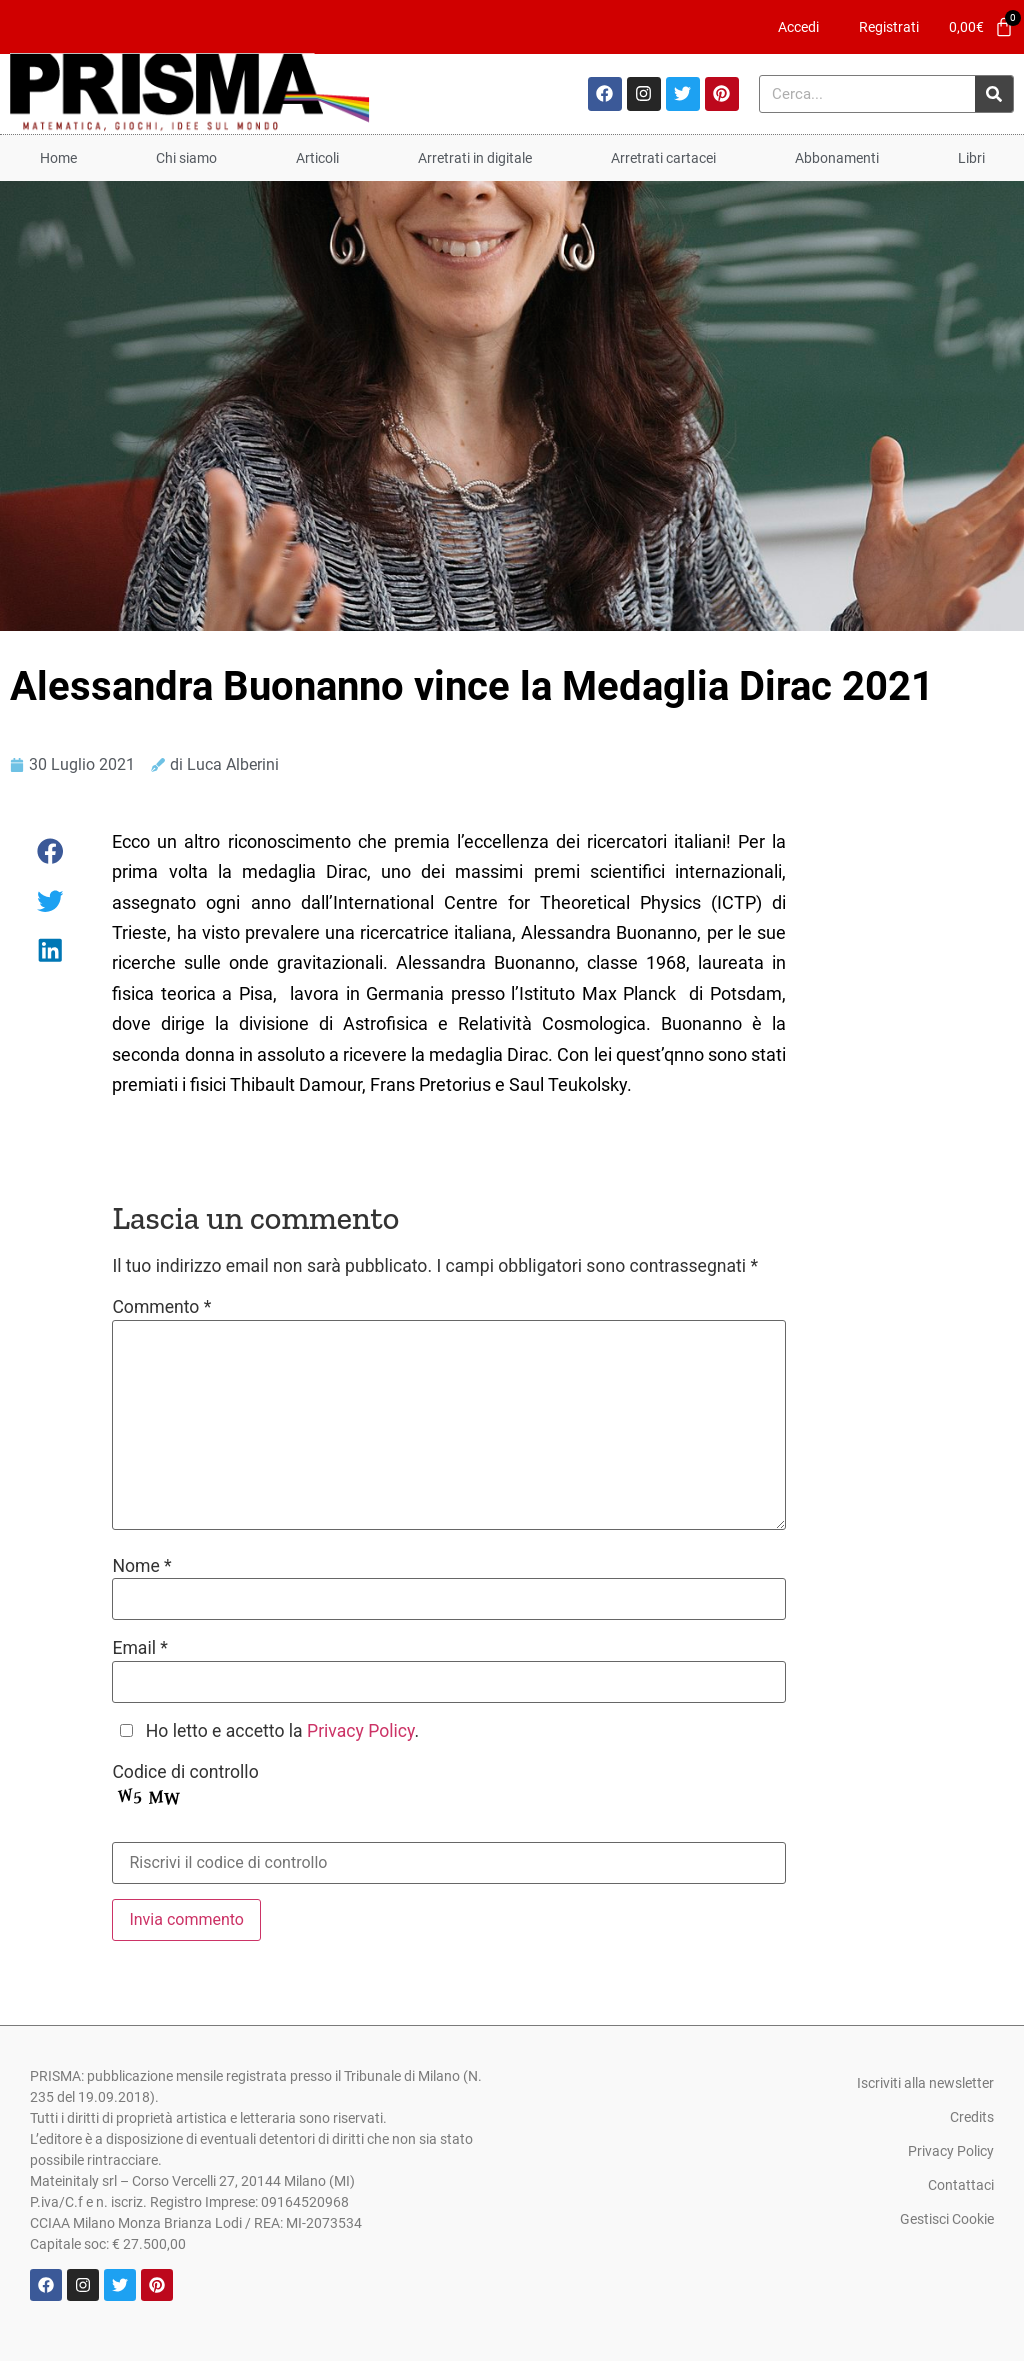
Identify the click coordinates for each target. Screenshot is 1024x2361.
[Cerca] (994, 94)
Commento (161, 1308)
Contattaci (961, 2185)
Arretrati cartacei (663, 158)
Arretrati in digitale (475, 158)
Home (58, 158)
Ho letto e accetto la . (282, 1732)
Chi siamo (186, 158)
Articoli (317, 158)
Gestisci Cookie (947, 2219)
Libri (971, 158)
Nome (141, 1567)
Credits (972, 2117)
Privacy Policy (360, 1731)
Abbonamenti (837, 158)
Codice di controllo (185, 1773)
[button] (51, 851)
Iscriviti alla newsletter (925, 2083)
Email (140, 1649)
